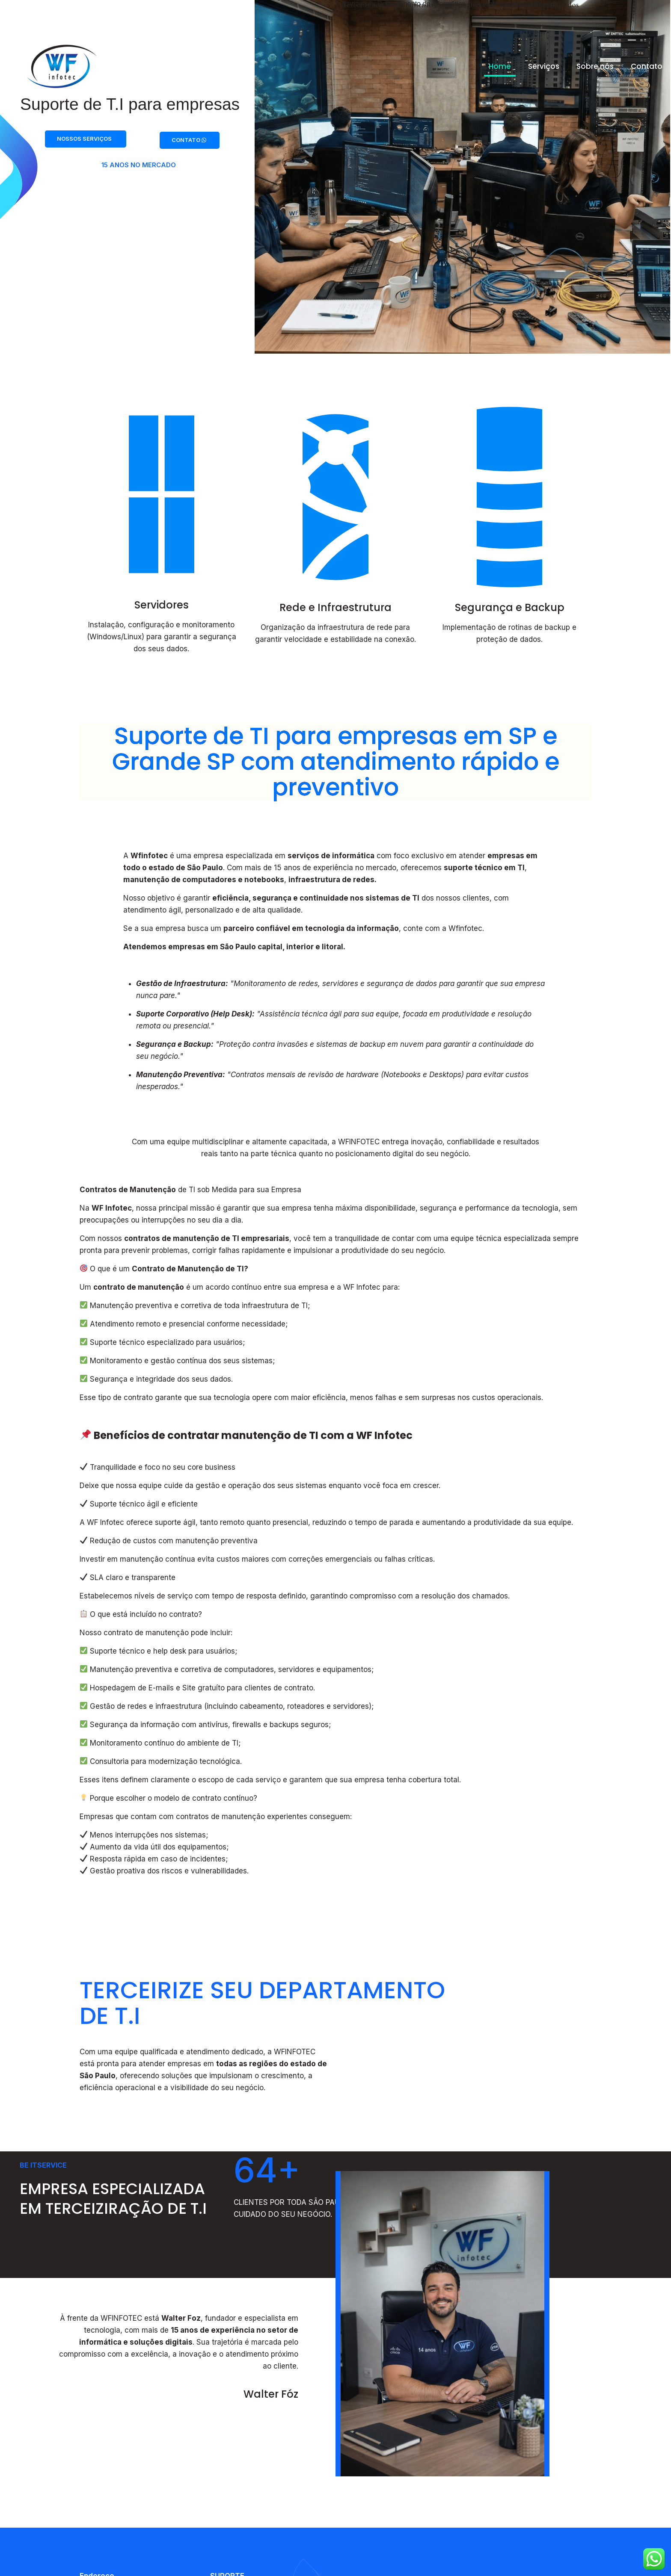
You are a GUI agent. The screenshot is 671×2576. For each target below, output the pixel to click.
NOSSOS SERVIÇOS (84, 142)
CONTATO (189, 144)
